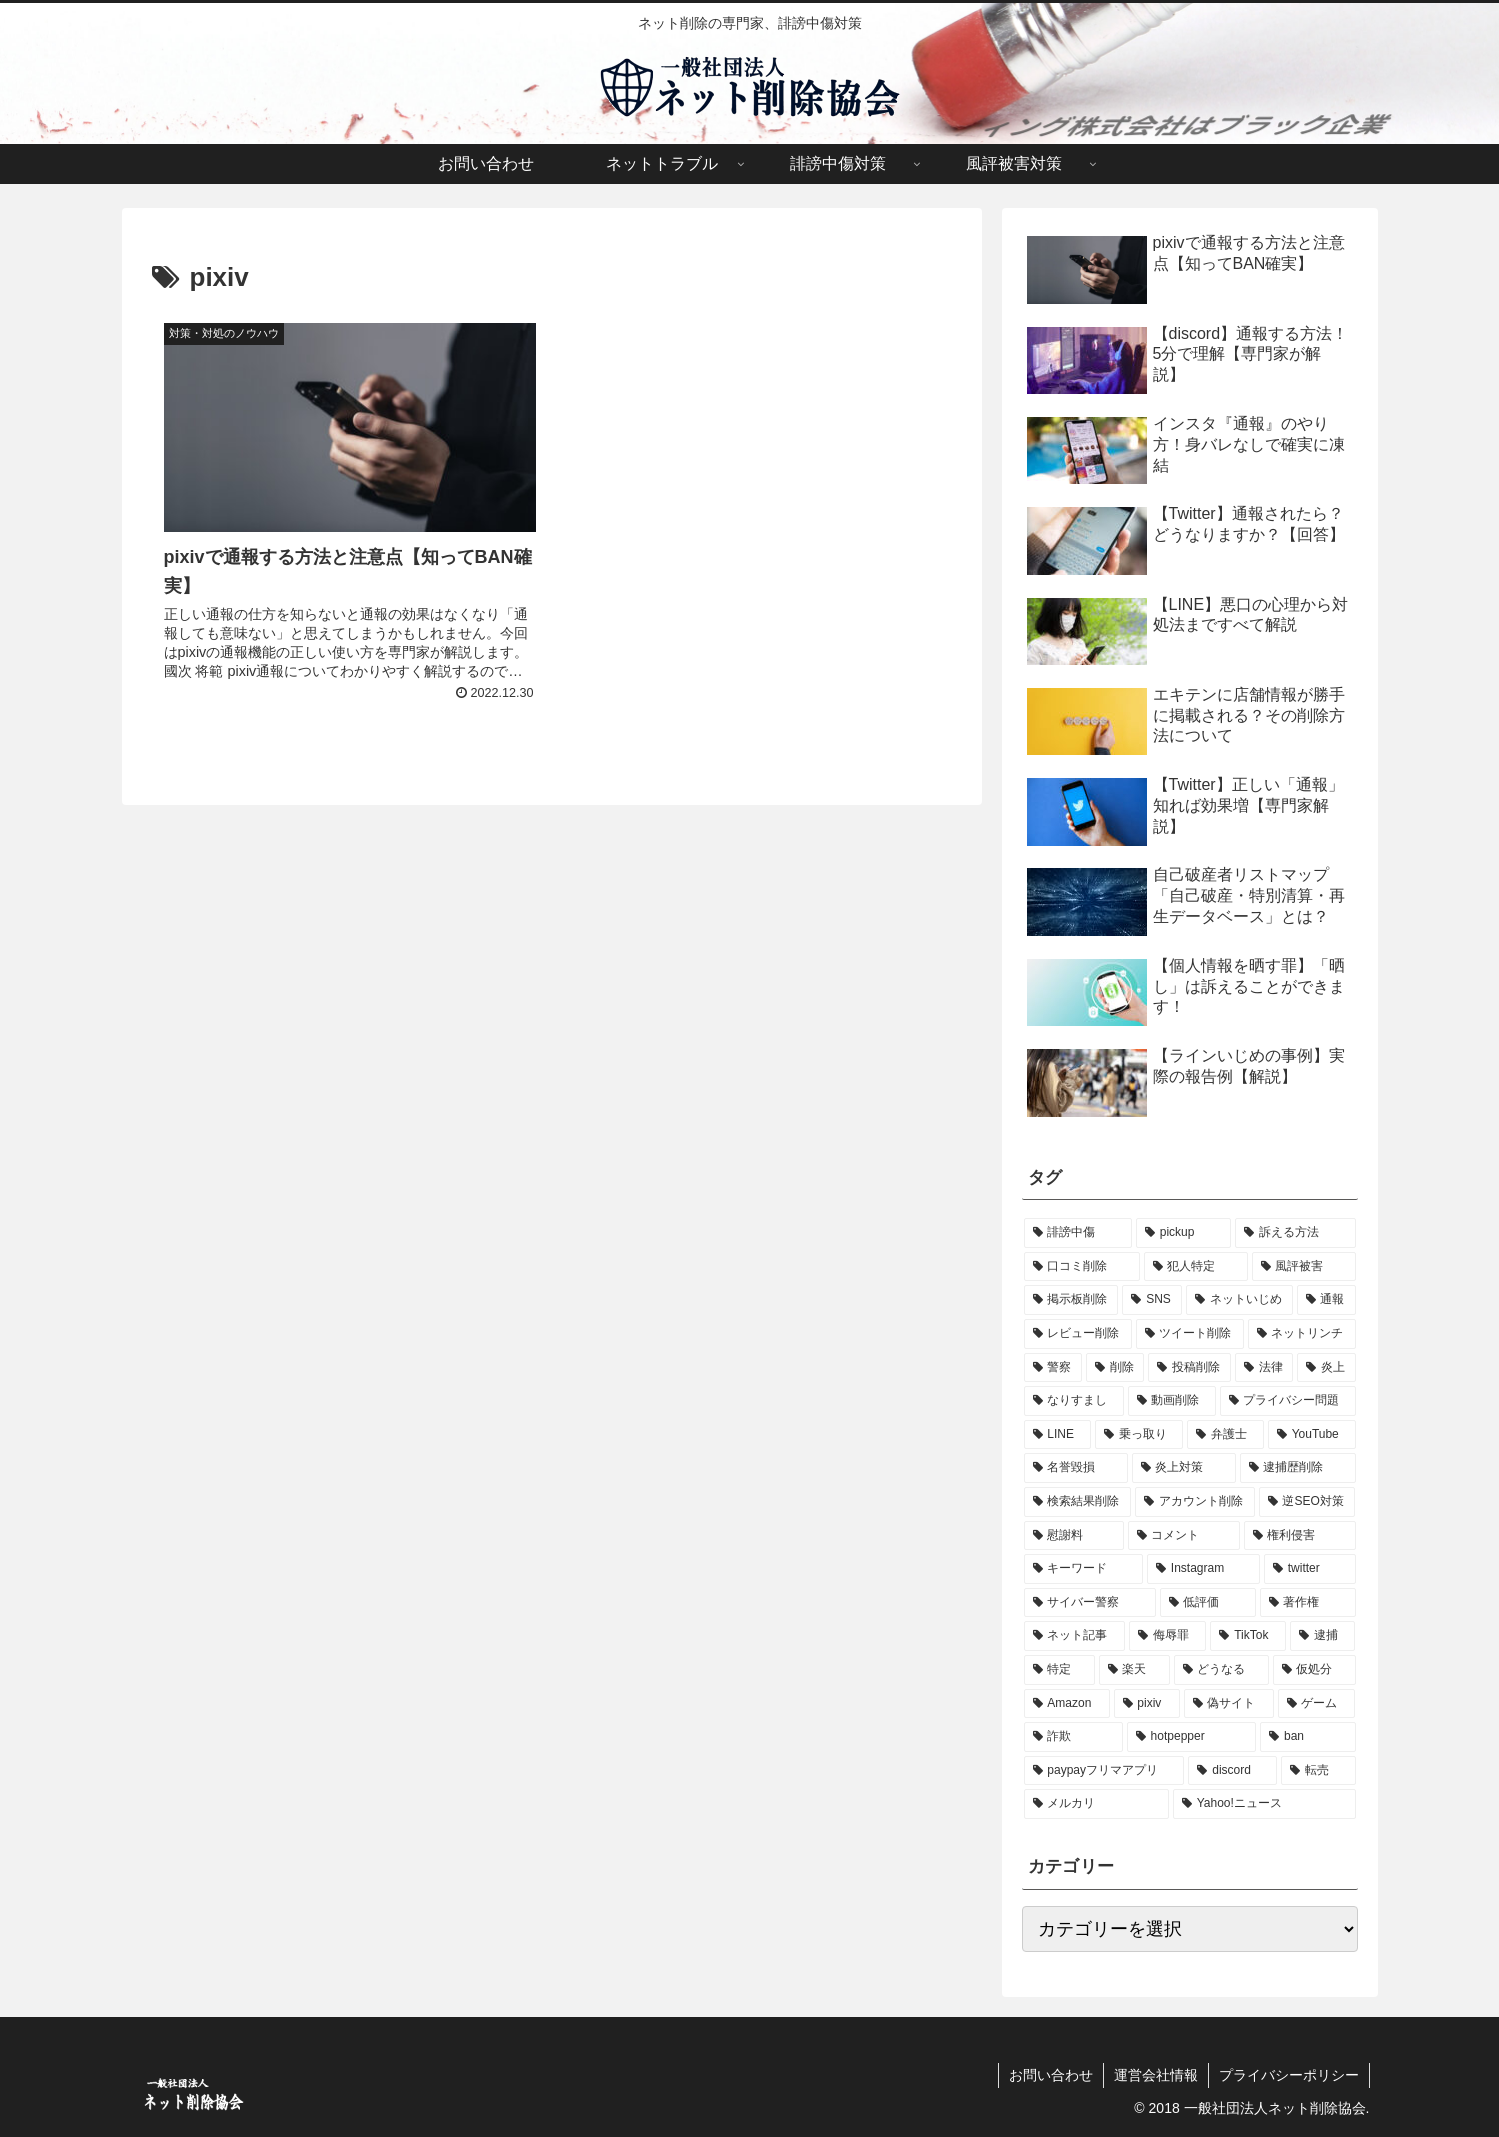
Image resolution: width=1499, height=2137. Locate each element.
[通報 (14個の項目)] (1326, 1300)
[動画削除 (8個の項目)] (1172, 1401)
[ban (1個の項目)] (1307, 1737)
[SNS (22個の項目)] (1152, 1300)
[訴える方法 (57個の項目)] (1295, 1233)
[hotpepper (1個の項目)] (1191, 1737)
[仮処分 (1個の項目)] (1314, 1670)
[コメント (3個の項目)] (1184, 1536)
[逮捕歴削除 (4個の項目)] (1298, 1468)
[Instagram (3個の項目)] (1203, 1569)
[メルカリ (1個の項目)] (1096, 1804)
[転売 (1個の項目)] (1318, 1771)
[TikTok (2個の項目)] (1248, 1636)
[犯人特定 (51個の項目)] (1196, 1267)
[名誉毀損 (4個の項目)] (1076, 1468)
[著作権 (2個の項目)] (1308, 1603)
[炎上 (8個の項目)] (1326, 1368)
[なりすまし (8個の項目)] (1074, 1401)
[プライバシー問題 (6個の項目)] (1288, 1401)
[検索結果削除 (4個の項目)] (1078, 1502)
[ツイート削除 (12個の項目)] (1190, 1334)
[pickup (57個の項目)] (1183, 1233)
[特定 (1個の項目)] (1059, 1670)
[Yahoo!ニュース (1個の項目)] (1264, 1804)
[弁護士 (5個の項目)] (1225, 1435)
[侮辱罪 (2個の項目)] (1167, 1636)
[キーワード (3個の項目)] (1084, 1569)
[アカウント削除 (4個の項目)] (1195, 1502)
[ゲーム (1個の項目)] (1317, 1704)
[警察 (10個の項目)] (1053, 1368)
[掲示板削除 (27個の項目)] (1071, 1300)
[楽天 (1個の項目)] (1134, 1670)
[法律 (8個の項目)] (1264, 1368)
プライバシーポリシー (1289, 2075)
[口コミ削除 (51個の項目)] (1082, 1267)
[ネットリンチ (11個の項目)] (1302, 1334)
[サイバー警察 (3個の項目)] (1090, 1603)
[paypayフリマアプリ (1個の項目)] (1104, 1771)
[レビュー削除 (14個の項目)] (1078, 1334)
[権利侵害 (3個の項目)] (1300, 1536)
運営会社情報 (1156, 2075)
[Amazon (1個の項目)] (1067, 1704)
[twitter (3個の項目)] (1310, 1569)
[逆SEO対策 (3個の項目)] (1307, 1502)
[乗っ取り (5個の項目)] (1139, 1435)
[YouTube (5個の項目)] (1312, 1435)
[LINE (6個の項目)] (1057, 1435)
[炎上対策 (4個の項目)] (1184, 1468)
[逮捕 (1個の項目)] (1322, 1636)
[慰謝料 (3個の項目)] (1074, 1536)
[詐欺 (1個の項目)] (1073, 1737)
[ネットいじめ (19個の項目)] (1239, 1300)
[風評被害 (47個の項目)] (1304, 1267)
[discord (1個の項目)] (1232, 1771)
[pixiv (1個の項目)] (1147, 1704)
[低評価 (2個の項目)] (1208, 1603)
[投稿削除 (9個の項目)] (1189, 1368)
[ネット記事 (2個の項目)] (1074, 1636)
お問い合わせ (1051, 2075)
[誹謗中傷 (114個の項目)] (1078, 1233)
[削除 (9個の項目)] (1115, 1368)
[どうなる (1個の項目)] (1221, 1670)
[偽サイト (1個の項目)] (1229, 1704)
